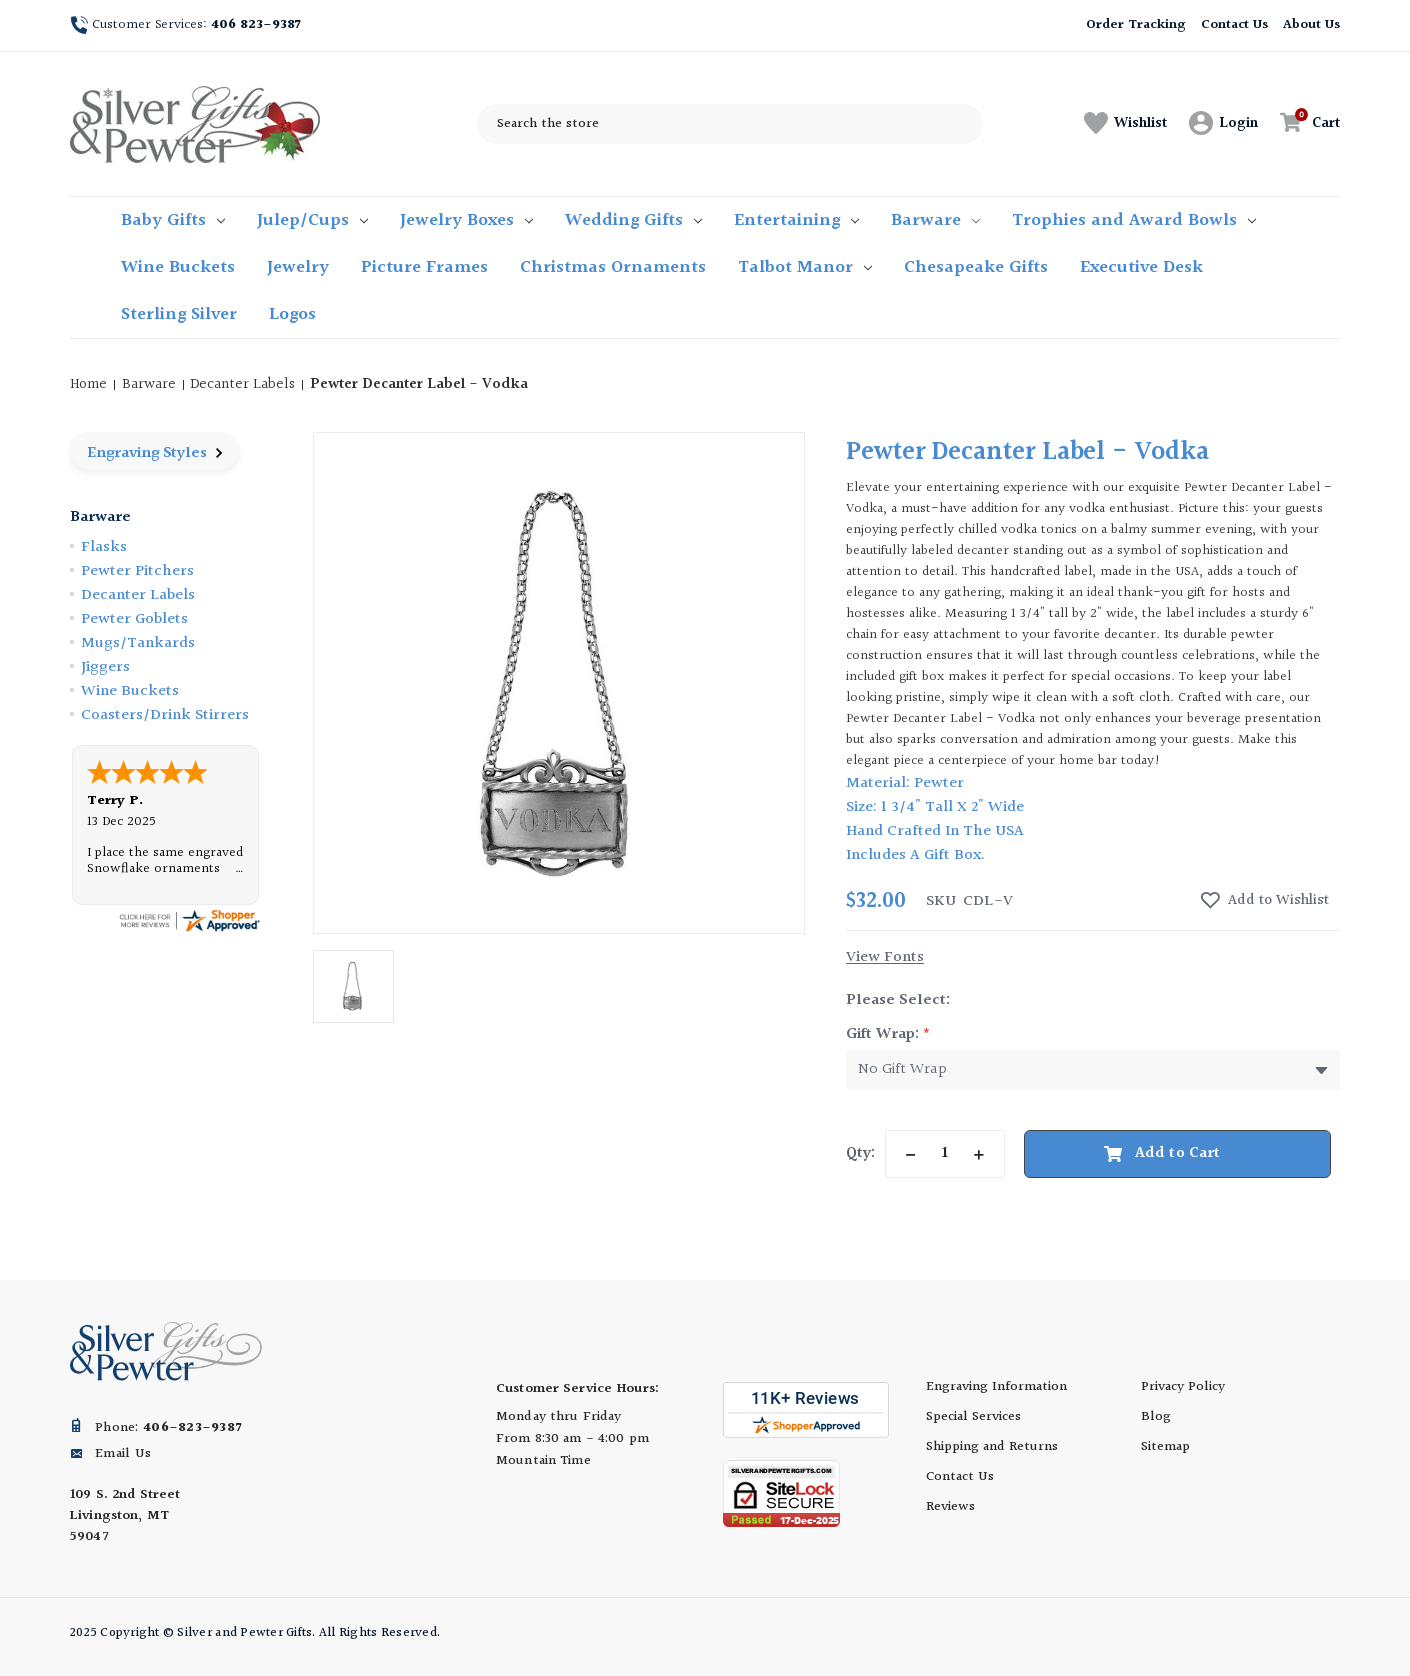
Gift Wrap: (888, 1034)
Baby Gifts (173, 220)
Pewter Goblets (134, 619)
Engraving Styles (154, 453)
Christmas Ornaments (613, 267)
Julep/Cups (312, 220)
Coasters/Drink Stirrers (165, 715)
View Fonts (885, 958)
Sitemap (1165, 1447)
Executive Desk (1141, 267)
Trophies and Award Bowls (1134, 220)
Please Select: (898, 1001)
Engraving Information (996, 1387)
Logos (292, 314)
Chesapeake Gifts (976, 267)
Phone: (168, 1428)
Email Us (123, 1454)
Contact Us (1235, 25)
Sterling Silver (179, 314)
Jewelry (298, 267)
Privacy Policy (1183, 1387)
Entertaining (796, 220)
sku (941, 902)
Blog (1156, 1417)
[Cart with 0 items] (1304, 123)
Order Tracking (1135, 25)
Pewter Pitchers (137, 571)
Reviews (950, 1507)
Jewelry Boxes (466, 220)
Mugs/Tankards (138, 643)
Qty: (860, 1153)
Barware (935, 220)
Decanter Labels (138, 595)
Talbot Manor (805, 267)
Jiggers (105, 667)
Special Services (973, 1417)
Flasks (104, 547)
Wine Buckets (178, 267)
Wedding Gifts (633, 220)
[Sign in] (1223, 124)
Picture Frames (424, 267)
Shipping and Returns (992, 1447)
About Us (1311, 25)
